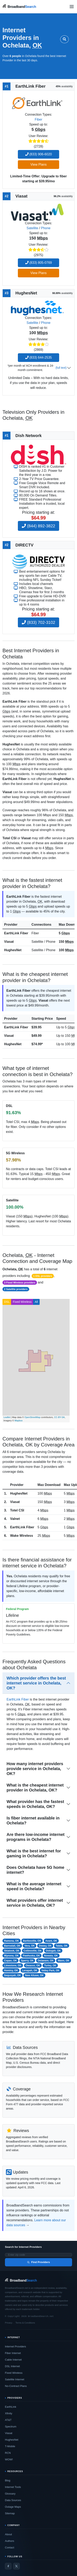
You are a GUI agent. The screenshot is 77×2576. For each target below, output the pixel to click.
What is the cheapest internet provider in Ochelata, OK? (35, 1787)
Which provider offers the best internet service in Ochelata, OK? (36, 1683)
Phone (46, 228)
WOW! (9, 2459)
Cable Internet (13, 2359)
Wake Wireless (21, 1535)
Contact (9, 2547)
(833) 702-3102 (38, 622)
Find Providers (38, 2262)
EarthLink (10, 2406)
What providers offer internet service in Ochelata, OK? (35, 1903)
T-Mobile (10, 2446)
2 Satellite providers (16, 1289)
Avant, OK (51, 1940)
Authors (9, 2540)
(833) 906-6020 (38, 154)
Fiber (38, 119)
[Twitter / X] (16, 2566)
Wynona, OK (11, 1955)
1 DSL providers (42, 1276)
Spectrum (10, 2426)
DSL (7, 1301)
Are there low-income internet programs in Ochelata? (35, 1837)
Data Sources (13, 2500)
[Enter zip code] (38, 2254)
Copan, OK (10, 1960)
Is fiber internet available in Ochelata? (33, 1820)
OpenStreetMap (32, 1417)
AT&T (8, 2419)
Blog (7, 2480)
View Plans (38, 164)
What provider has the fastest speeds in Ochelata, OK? (35, 1804)
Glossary (10, 2493)
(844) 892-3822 (38, 526)
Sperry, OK (27, 1960)
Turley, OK (50, 1965)
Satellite (32, 228)
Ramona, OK (11, 1940)
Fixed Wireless (22, 1301)
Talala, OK (62, 1945)
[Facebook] (8, 2566)
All (36, 1301)
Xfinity (8, 2413)
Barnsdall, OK (12, 1945)
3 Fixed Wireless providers (19, 1282)
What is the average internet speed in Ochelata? (34, 1886)
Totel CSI (17, 1510)
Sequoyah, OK (12, 1975)
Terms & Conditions (25, 2322)
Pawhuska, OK (31, 1955)
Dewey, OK (45, 1945)
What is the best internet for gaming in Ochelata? (34, 1853)
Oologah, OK (53, 1950)
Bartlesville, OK (32, 1940)
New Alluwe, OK (34, 1975)
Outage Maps (13, 2506)
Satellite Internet (14, 2379)
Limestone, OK (13, 1965)
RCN (8, 2452)
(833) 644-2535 (38, 357)
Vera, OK (29, 1945)
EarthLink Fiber (16, 933)
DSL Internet (12, 2366)
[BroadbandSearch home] (19, 6)
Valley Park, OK (50, 1970)
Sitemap (10, 2513)
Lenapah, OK (29, 1970)
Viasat (9, 941)
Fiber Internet (13, 2353)
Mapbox (19, 1420)
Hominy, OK (11, 1970)
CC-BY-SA (59, 1417)
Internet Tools (13, 2487)
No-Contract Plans (16, 2386)
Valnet (15, 1518)
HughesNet (12, 950)
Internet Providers (15, 2346)
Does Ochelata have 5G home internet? (35, 1870)
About (8, 2534)
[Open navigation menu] (71, 6)
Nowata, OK (51, 1955)
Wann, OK (63, 1960)
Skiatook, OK (12, 1950)
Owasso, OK (33, 1965)
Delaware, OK (46, 1960)
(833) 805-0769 (38, 262)
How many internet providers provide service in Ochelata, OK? (35, 1768)
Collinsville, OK (33, 1950)
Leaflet (6, 1417)
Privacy (8, 2322)
